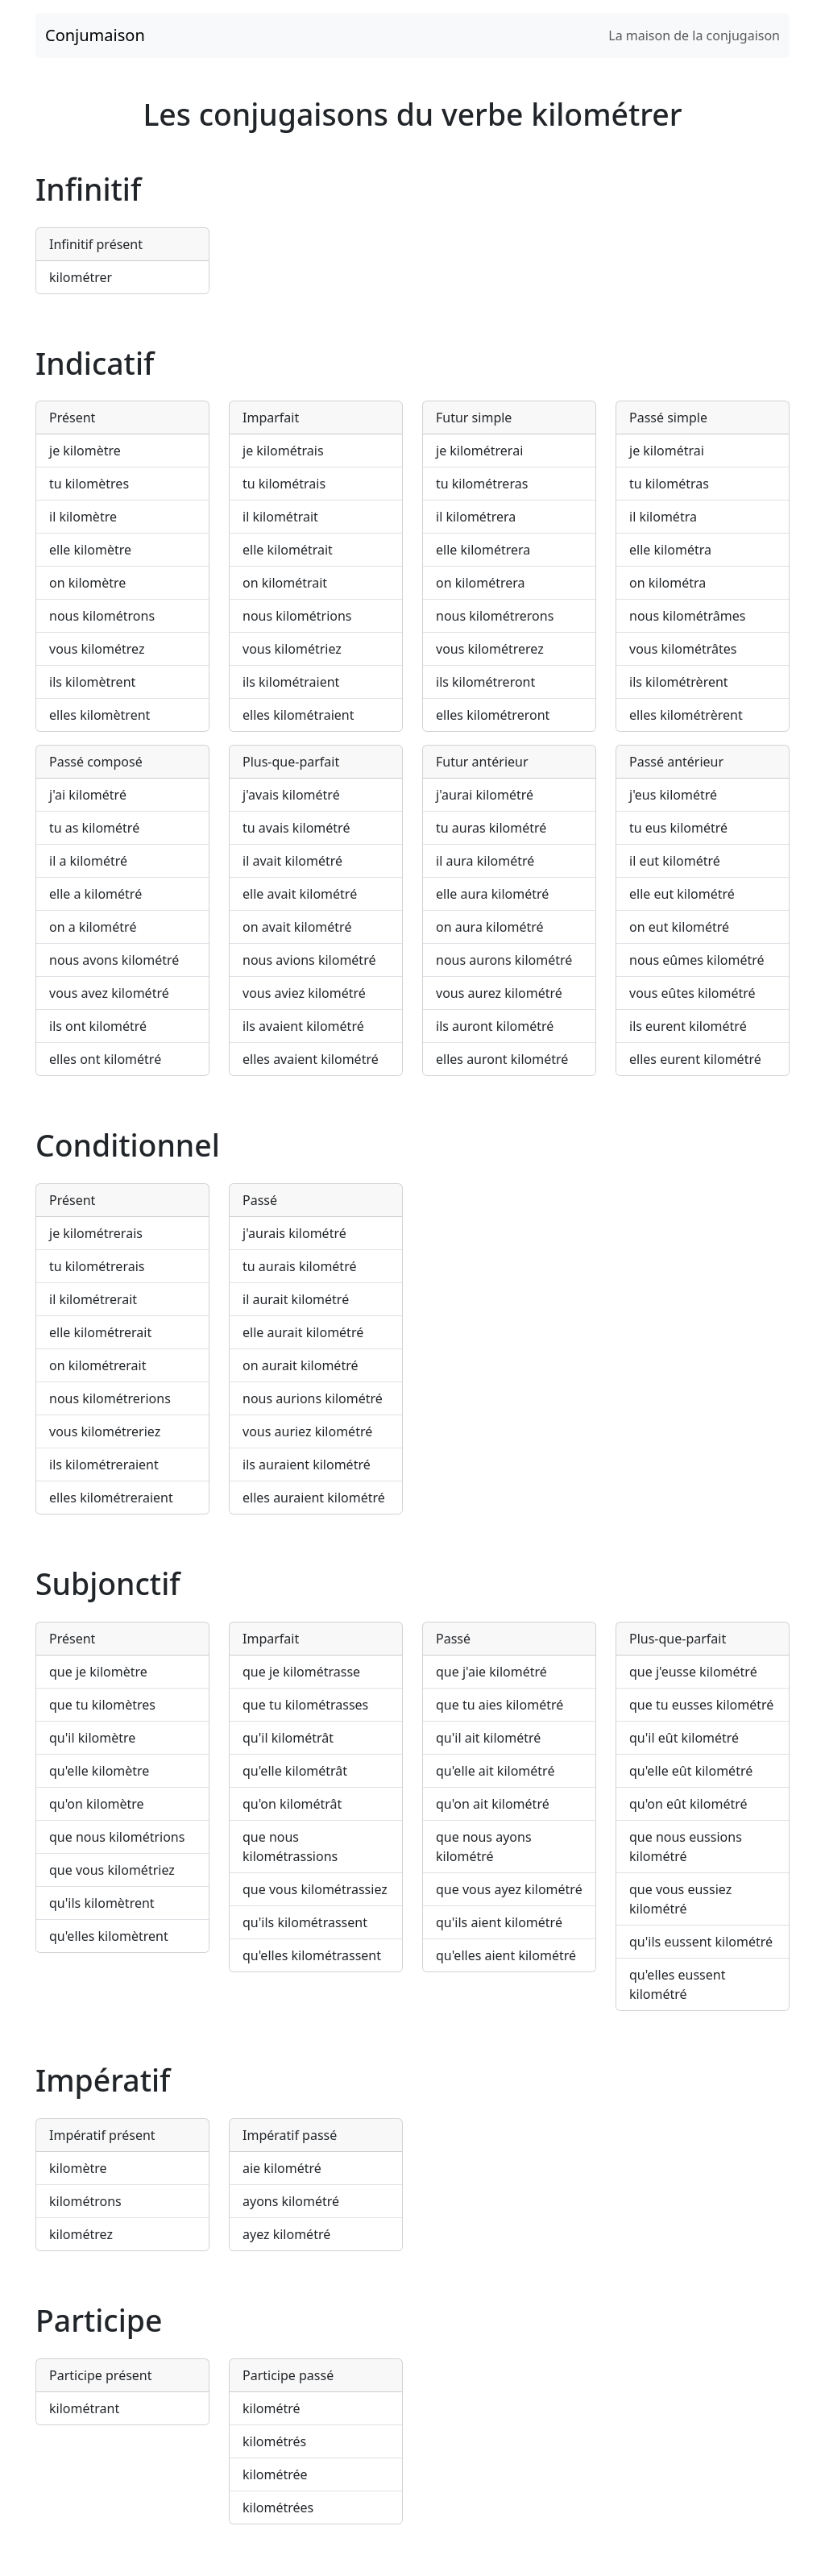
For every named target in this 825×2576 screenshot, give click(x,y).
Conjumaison (95, 35)
